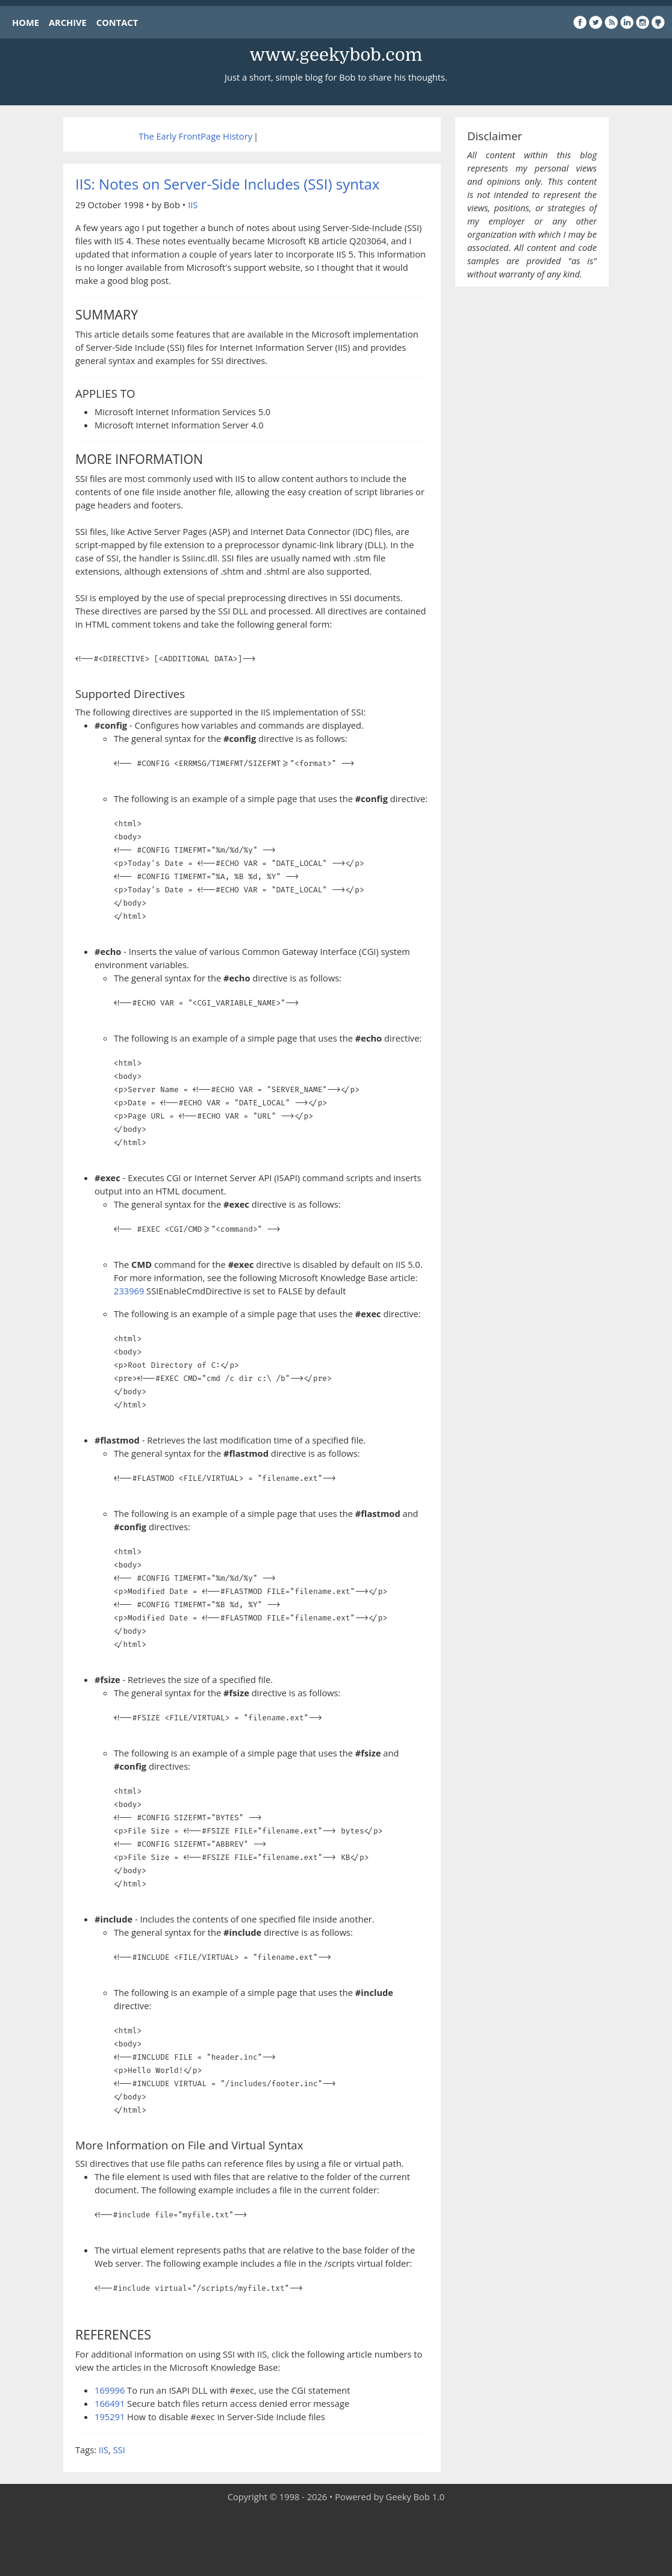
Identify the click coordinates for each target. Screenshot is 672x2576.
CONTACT (117, 22)
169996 (110, 2390)
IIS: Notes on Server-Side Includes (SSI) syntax (227, 184)
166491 (110, 2403)
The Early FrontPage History (195, 136)
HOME (25, 22)
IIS (193, 205)
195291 (110, 2417)
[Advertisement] (336, 2540)
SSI (119, 2450)
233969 (129, 1291)
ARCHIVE (68, 22)
